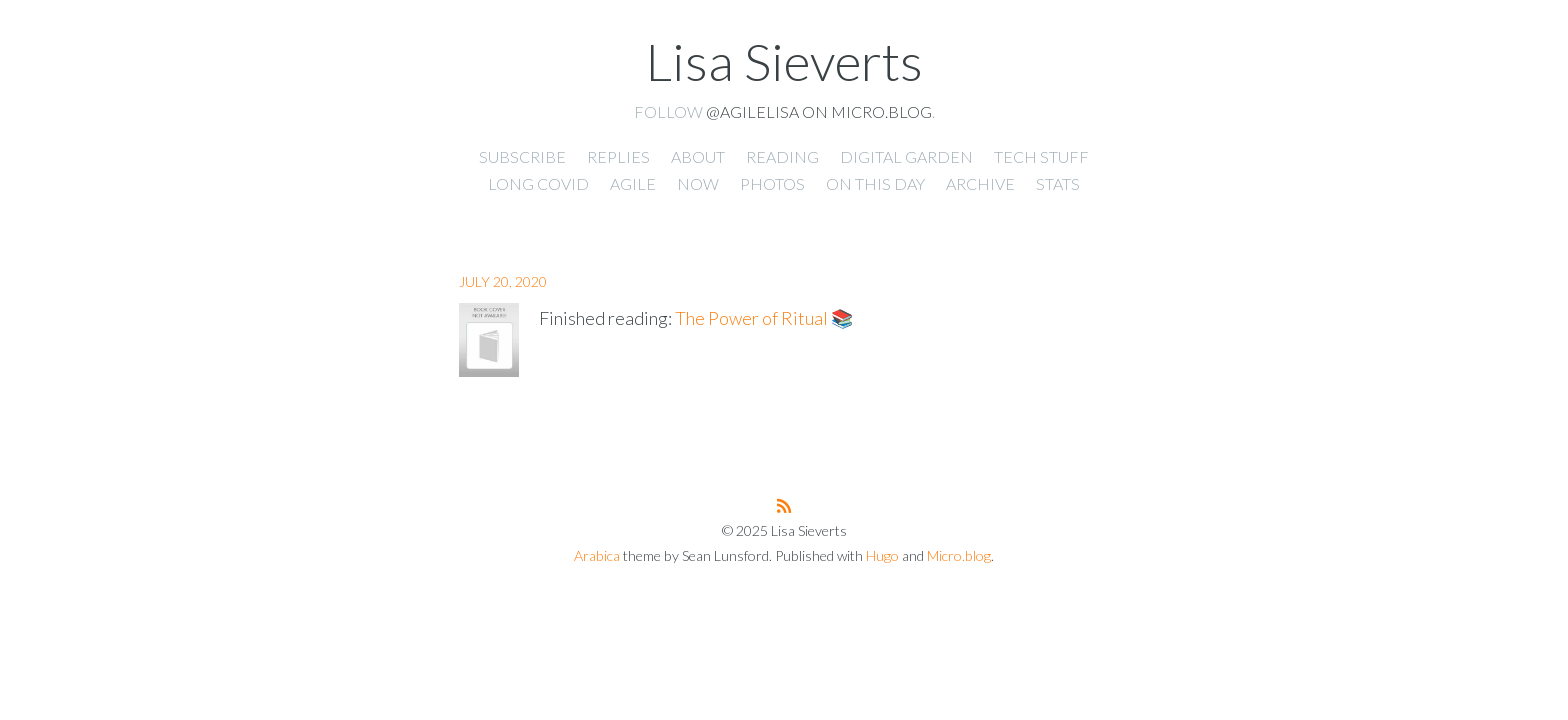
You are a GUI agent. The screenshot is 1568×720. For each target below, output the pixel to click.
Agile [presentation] (633, 183)
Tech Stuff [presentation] (1041, 156)
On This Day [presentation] (875, 183)
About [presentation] (698, 156)
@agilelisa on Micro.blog (819, 111)
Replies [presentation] (618, 156)
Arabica (597, 555)
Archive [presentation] (980, 183)
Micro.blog (959, 555)
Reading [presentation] (782, 156)
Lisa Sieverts (784, 61)
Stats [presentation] (1058, 183)
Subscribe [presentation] (522, 156)
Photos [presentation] (772, 183)
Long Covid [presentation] (538, 183)
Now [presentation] (698, 183)
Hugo (882, 555)
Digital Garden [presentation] (906, 156)
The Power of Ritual (751, 318)
